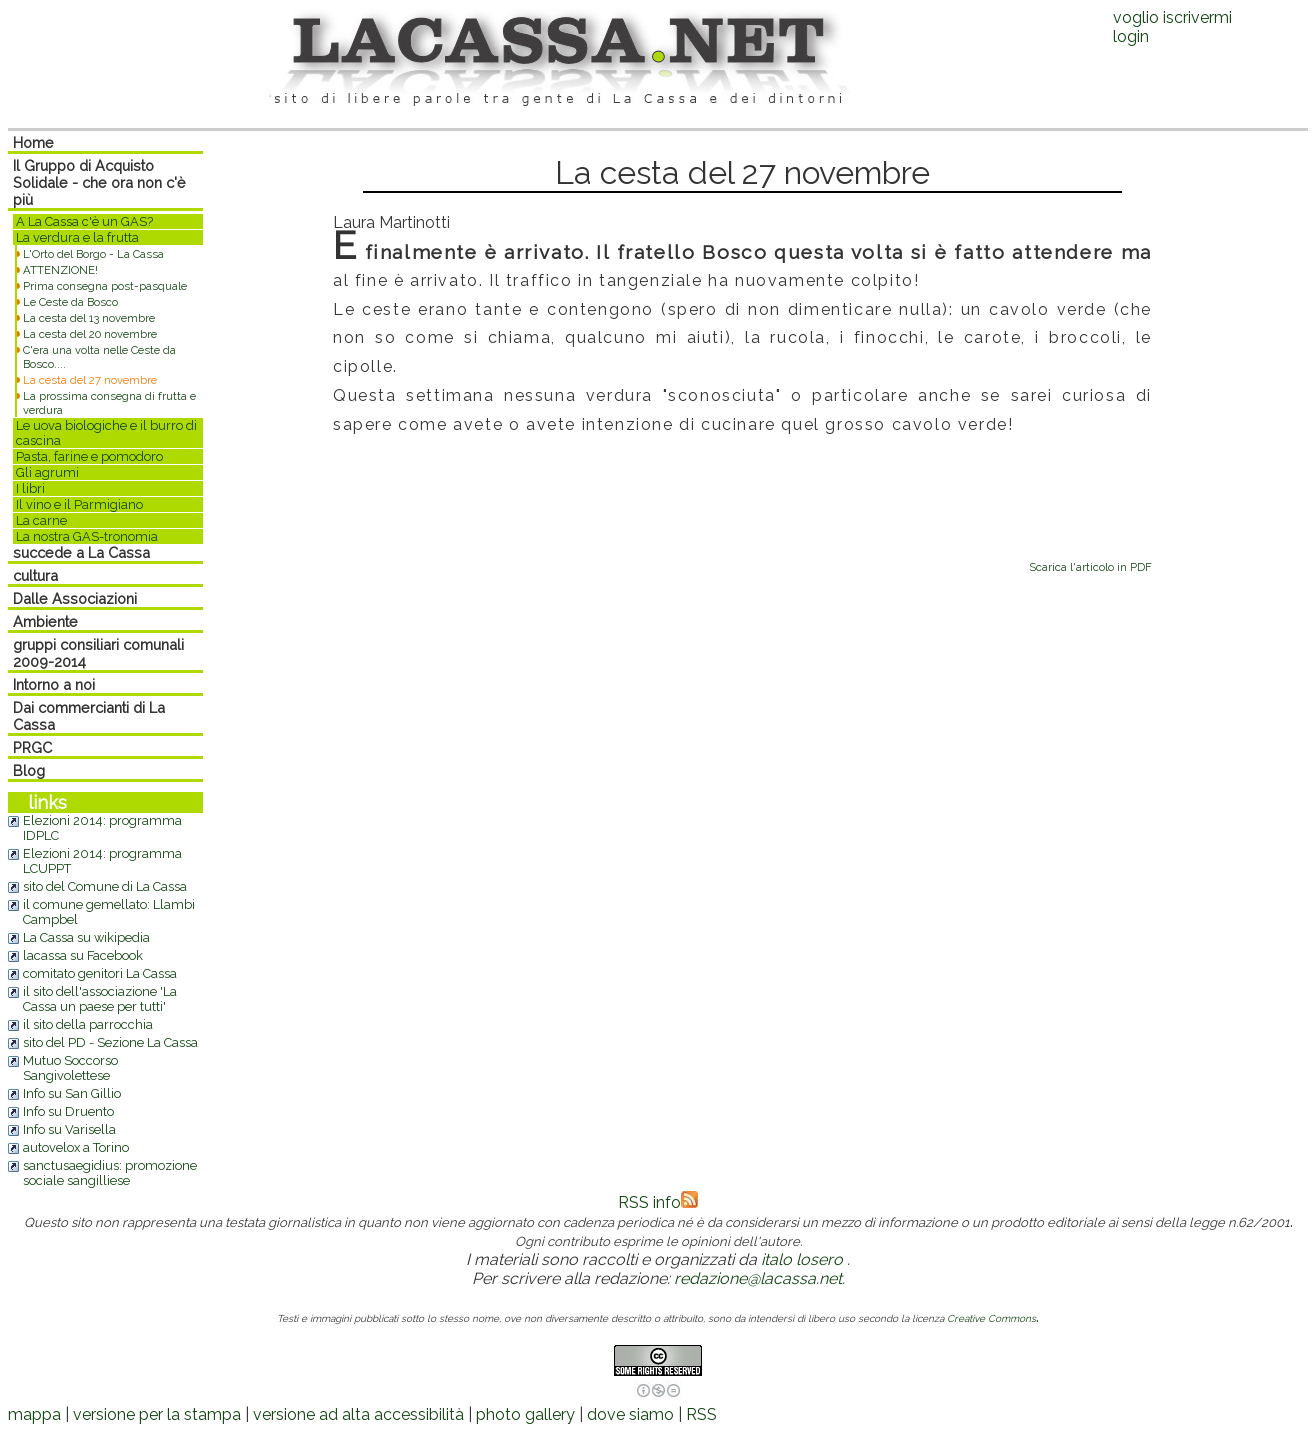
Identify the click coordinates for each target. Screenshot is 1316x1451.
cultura (35, 575)
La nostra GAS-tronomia (87, 536)
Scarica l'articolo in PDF (1090, 567)
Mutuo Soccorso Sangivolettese (70, 1068)
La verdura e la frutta (77, 237)
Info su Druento (68, 1111)
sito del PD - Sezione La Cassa (110, 1042)
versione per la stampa (157, 1414)
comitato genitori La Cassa (100, 973)
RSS (701, 1414)
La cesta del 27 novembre (90, 380)
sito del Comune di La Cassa (105, 886)
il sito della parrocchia (88, 1024)
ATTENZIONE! (60, 270)
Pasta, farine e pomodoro (89, 456)
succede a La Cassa (81, 552)
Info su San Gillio (72, 1093)
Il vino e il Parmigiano (79, 504)
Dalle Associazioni (75, 598)
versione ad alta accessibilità (358, 1414)
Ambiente (45, 621)
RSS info (658, 1202)
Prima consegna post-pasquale (105, 286)
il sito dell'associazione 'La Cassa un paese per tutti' (100, 999)
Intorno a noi (54, 684)
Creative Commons (991, 1318)
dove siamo (630, 1414)
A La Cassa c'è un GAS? (84, 221)
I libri (30, 488)
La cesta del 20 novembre (90, 334)
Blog (29, 770)
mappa (34, 1414)
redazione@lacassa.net (758, 1278)
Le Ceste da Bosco (70, 302)
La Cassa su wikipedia (86, 937)
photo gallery (525, 1414)
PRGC (32, 747)
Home (33, 142)
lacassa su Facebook (83, 955)
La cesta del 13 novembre (89, 318)
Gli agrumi (47, 472)
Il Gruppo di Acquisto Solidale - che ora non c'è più (99, 182)
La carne (41, 520)
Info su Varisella (69, 1129)
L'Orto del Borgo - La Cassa (93, 254)
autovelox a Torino (76, 1147)
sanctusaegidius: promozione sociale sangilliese (110, 1173)
